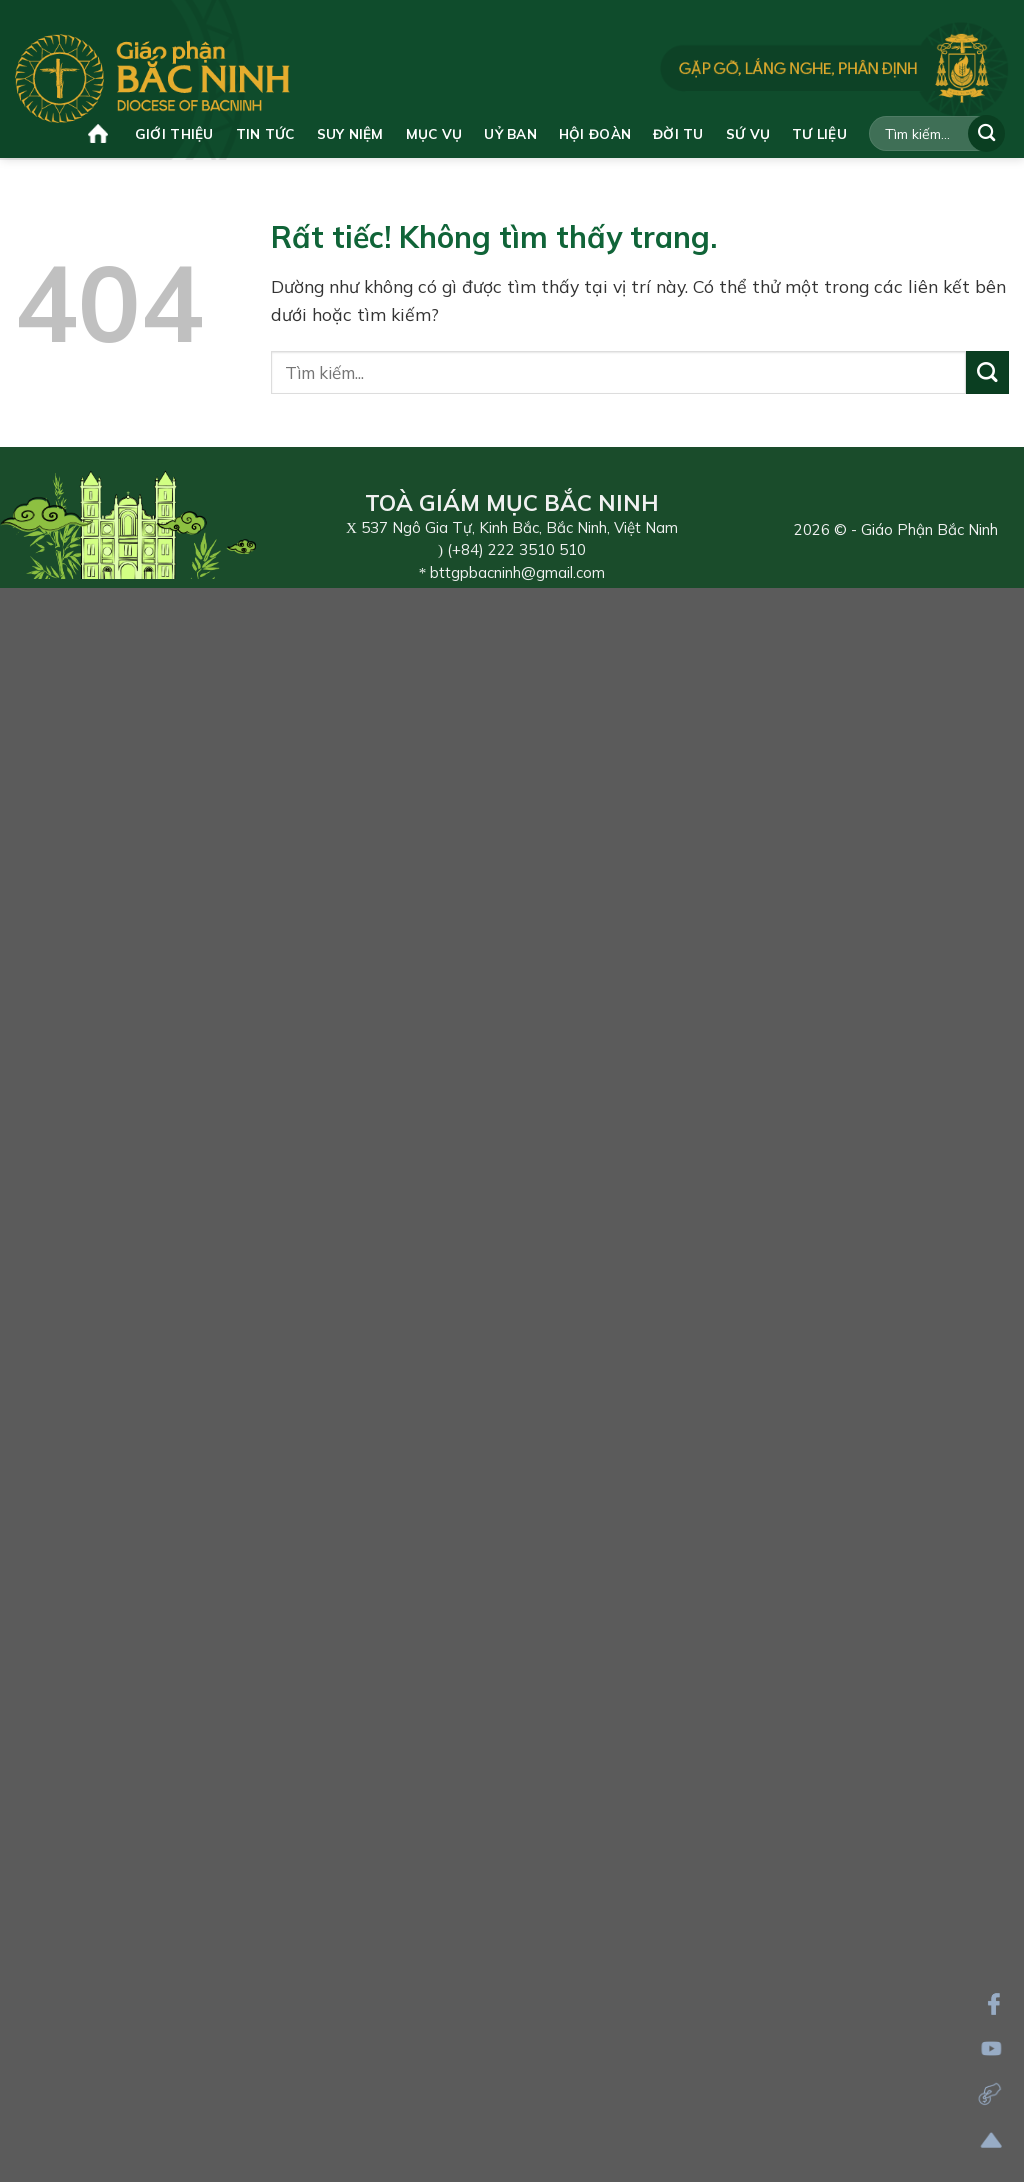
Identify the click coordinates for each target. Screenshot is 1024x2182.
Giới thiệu (174, 133)
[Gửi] (986, 133)
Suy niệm (350, 133)
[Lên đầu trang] (991, 2140)
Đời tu (678, 133)
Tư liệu (819, 133)
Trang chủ (98, 133)
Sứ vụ (748, 133)
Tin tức (265, 133)
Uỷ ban (510, 133)
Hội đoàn (595, 133)
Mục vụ (434, 133)
